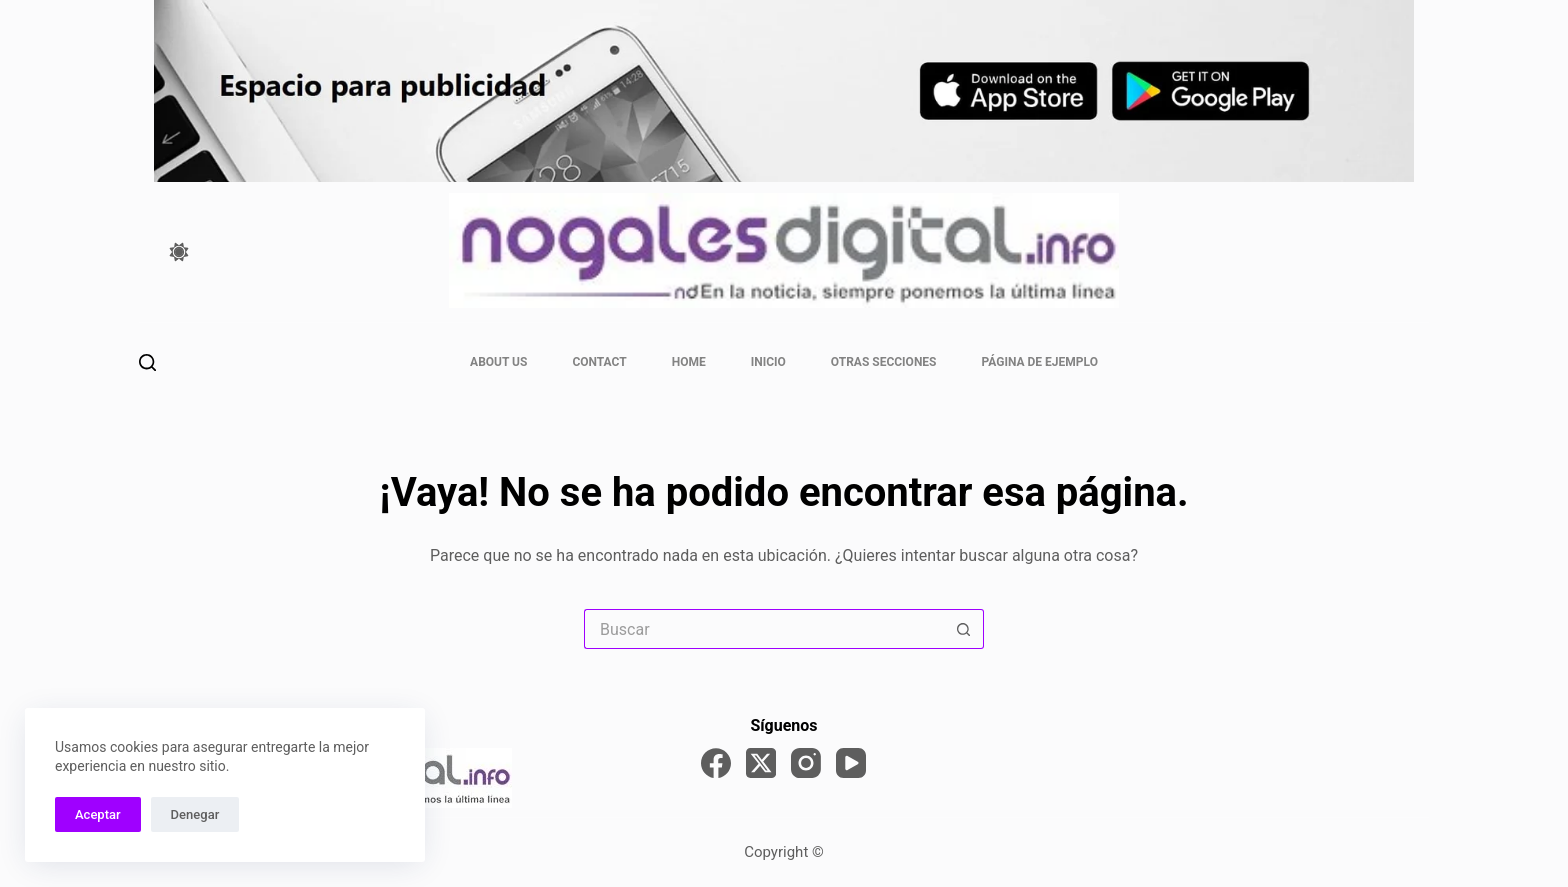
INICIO (768, 362)
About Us (498, 362)
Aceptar (98, 814)
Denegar (195, 814)
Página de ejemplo (1040, 362)
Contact (599, 362)
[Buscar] (147, 362)
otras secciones (884, 362)
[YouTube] (851, 763)
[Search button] (964, 629)
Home (689, 362)
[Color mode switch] (179, 252)
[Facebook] (716, 763)
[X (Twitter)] (761, 763)
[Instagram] (806, 763)
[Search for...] (764, 629)
